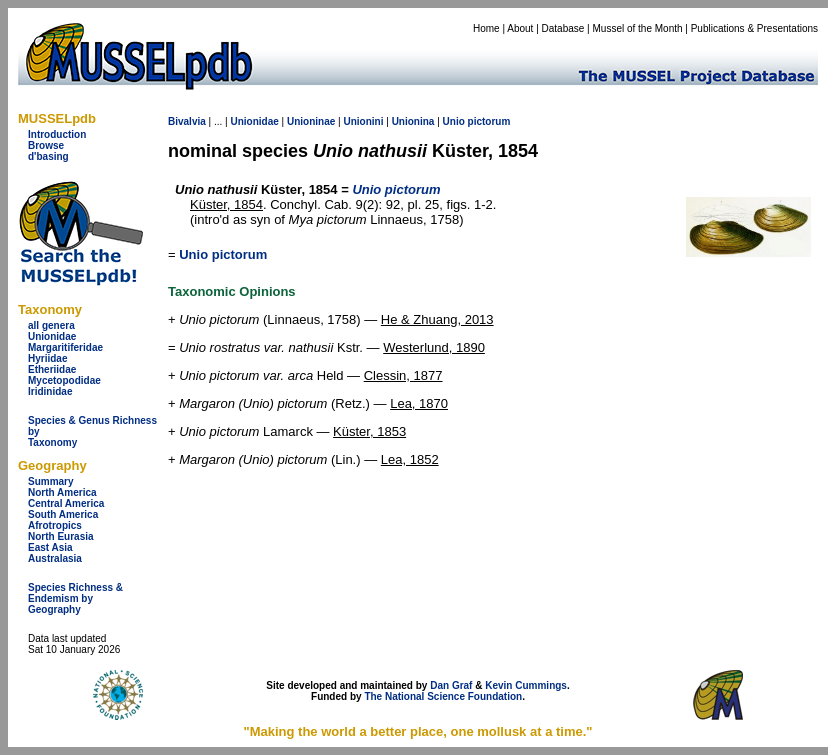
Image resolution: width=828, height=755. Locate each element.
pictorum (489, 121)
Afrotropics (55, 525)
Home (486, 28)
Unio (454, 121)
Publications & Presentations (754, 28)
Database (563, 28)
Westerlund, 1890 (434, 347)
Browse (46, 145)
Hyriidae (47, 358)
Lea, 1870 (419, 403)
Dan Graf (451, 685)
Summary (51, 481)
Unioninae (311, 121)
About (520, 28)
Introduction (57, 134)
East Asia (50, 547)
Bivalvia (187, 121)
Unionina (413, 121)
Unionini (363, 121)
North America (62, 492)
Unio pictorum (223, 254)
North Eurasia (61, 536)
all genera (51, 325)
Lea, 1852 (410, 459)
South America (63, 514)
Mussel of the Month (638, 28)
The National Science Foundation (443, 696)
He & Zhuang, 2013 (437, 319)
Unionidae (52, 336)
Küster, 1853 (369, 431)
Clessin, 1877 (403, 375)
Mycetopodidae (64, 380)
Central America (66, 503)
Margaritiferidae (65, 347)
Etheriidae (52, 369)
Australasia (55, 558)
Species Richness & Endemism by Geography (75, 598)
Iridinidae (50, 391)
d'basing (48, 156)
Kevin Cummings (526, 685)
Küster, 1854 (226, 204)
